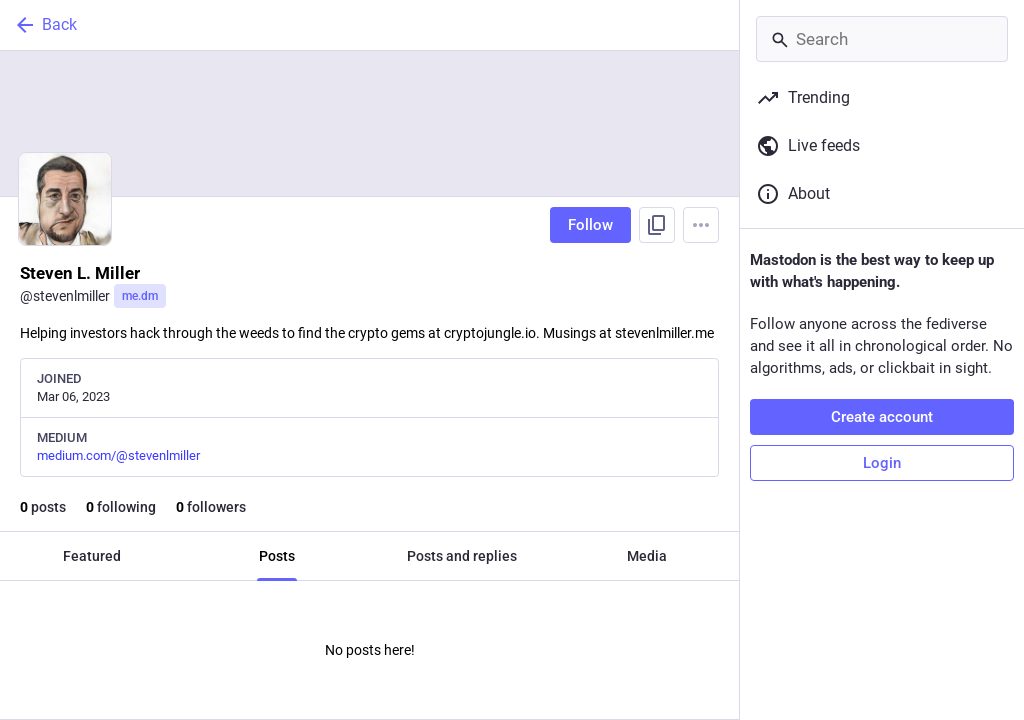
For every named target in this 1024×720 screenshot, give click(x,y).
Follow (590, 225)
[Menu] (701, 225)
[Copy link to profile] (657, 225)
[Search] (882, 39)
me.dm (140, 296)
